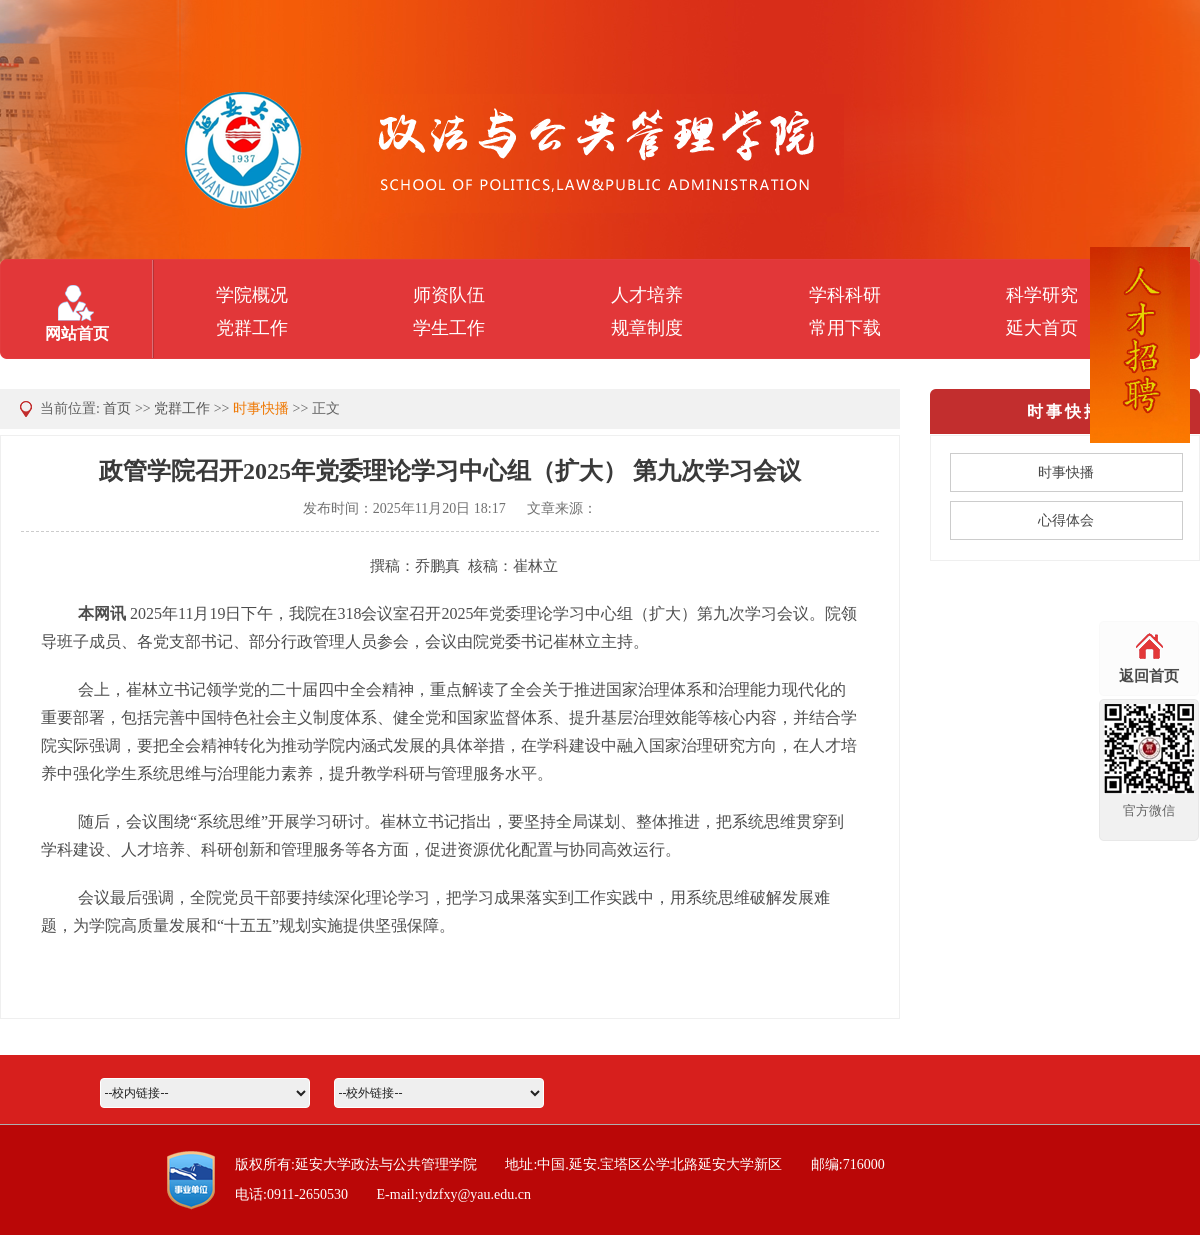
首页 (117, 408)
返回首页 (1149, 676)
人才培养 (647, 295)
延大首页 (1042, 328)
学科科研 (845, 295)
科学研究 (1042, 295)
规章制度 (647, 328)
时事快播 (261, 408)
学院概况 (252, 295)
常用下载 (845, 328)
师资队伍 (449, 295)
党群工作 (252, 328)
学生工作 (449, 328)
